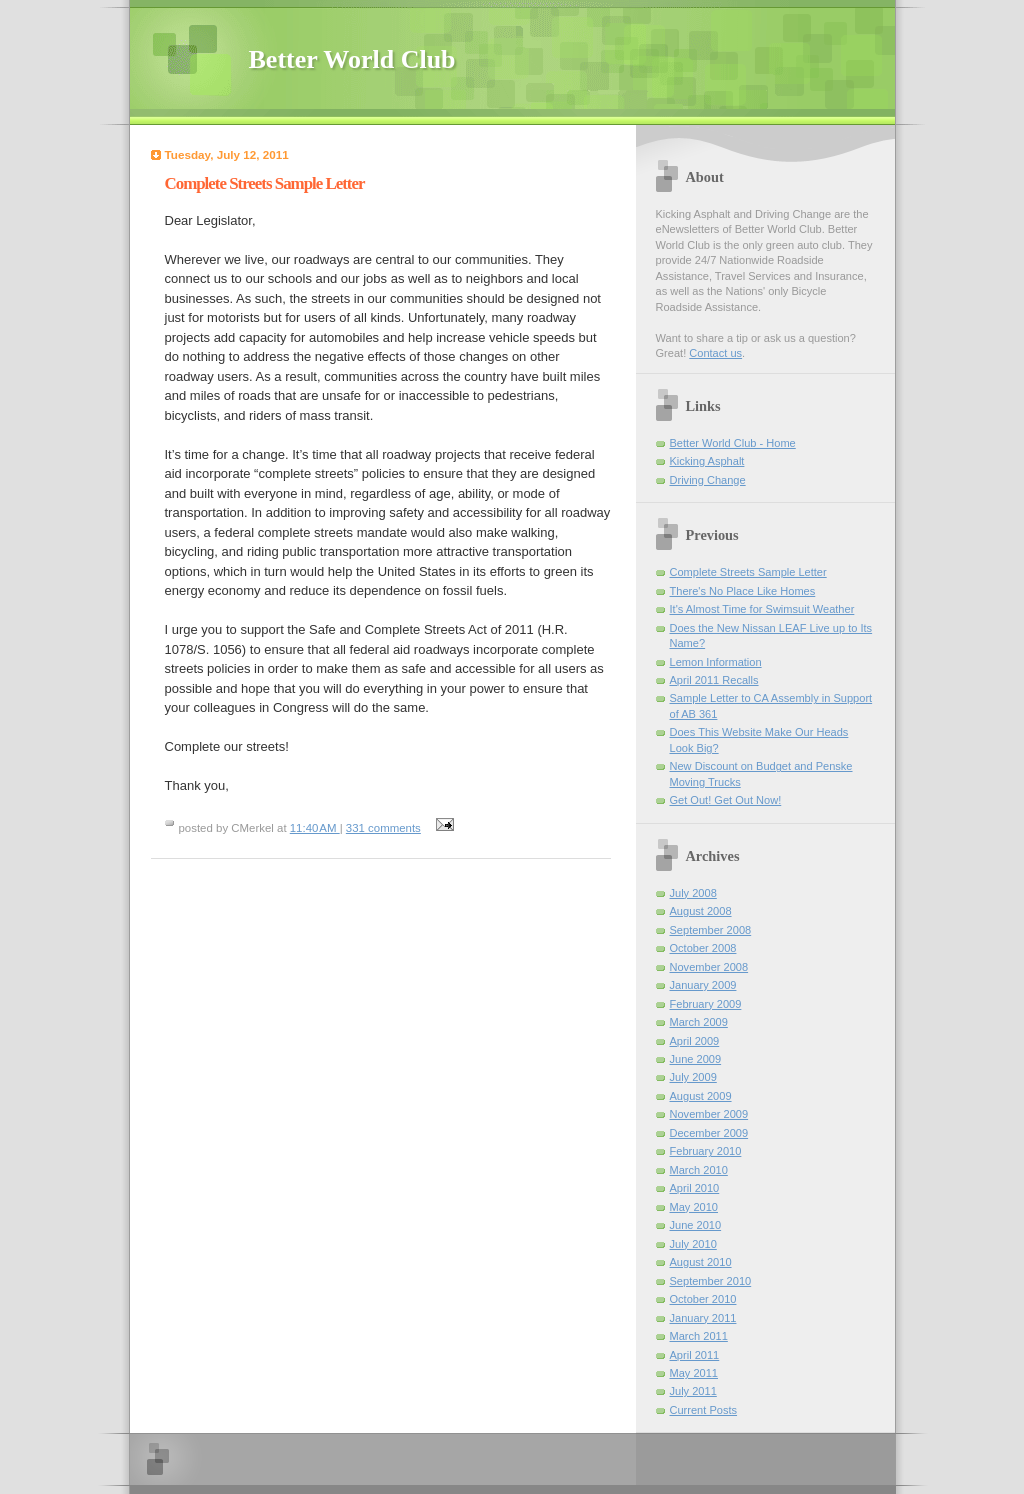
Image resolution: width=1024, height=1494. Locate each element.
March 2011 (699, 1336)
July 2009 (693, 1077)
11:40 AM (315, 828)
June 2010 (696, 1225)
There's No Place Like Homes (743, 591)
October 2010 (703, 1299)
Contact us (715, 353)
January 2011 (703, 1318)
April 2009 (695, 1041)
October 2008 (703, 948)
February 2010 (706, 1151)
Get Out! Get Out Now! (726, 800)
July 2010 (693, 1244)
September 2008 (711, 930)
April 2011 (695, 1355)
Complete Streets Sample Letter (748, 572)
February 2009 (706, 1004)
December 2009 (709, 1133)
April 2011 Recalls (714, 680)
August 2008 (701, 911)
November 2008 (709, 967)
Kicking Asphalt (707, 461)
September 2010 (711, 1281)
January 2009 (703, 985)
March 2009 (699, 1022)
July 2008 (693, 893)
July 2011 (693, 1391)
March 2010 (699, 1170)
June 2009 (696, 1059)
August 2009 (701, 1096)
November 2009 (709, 1114)
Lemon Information (716, 662)
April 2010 (695, 1188)
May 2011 (694, 1373)
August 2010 (701, 1262)
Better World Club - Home (733, 443)
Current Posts (704, 1410)
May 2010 (694, 1207)
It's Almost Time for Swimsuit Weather (762, 609)
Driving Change (708, 480)
